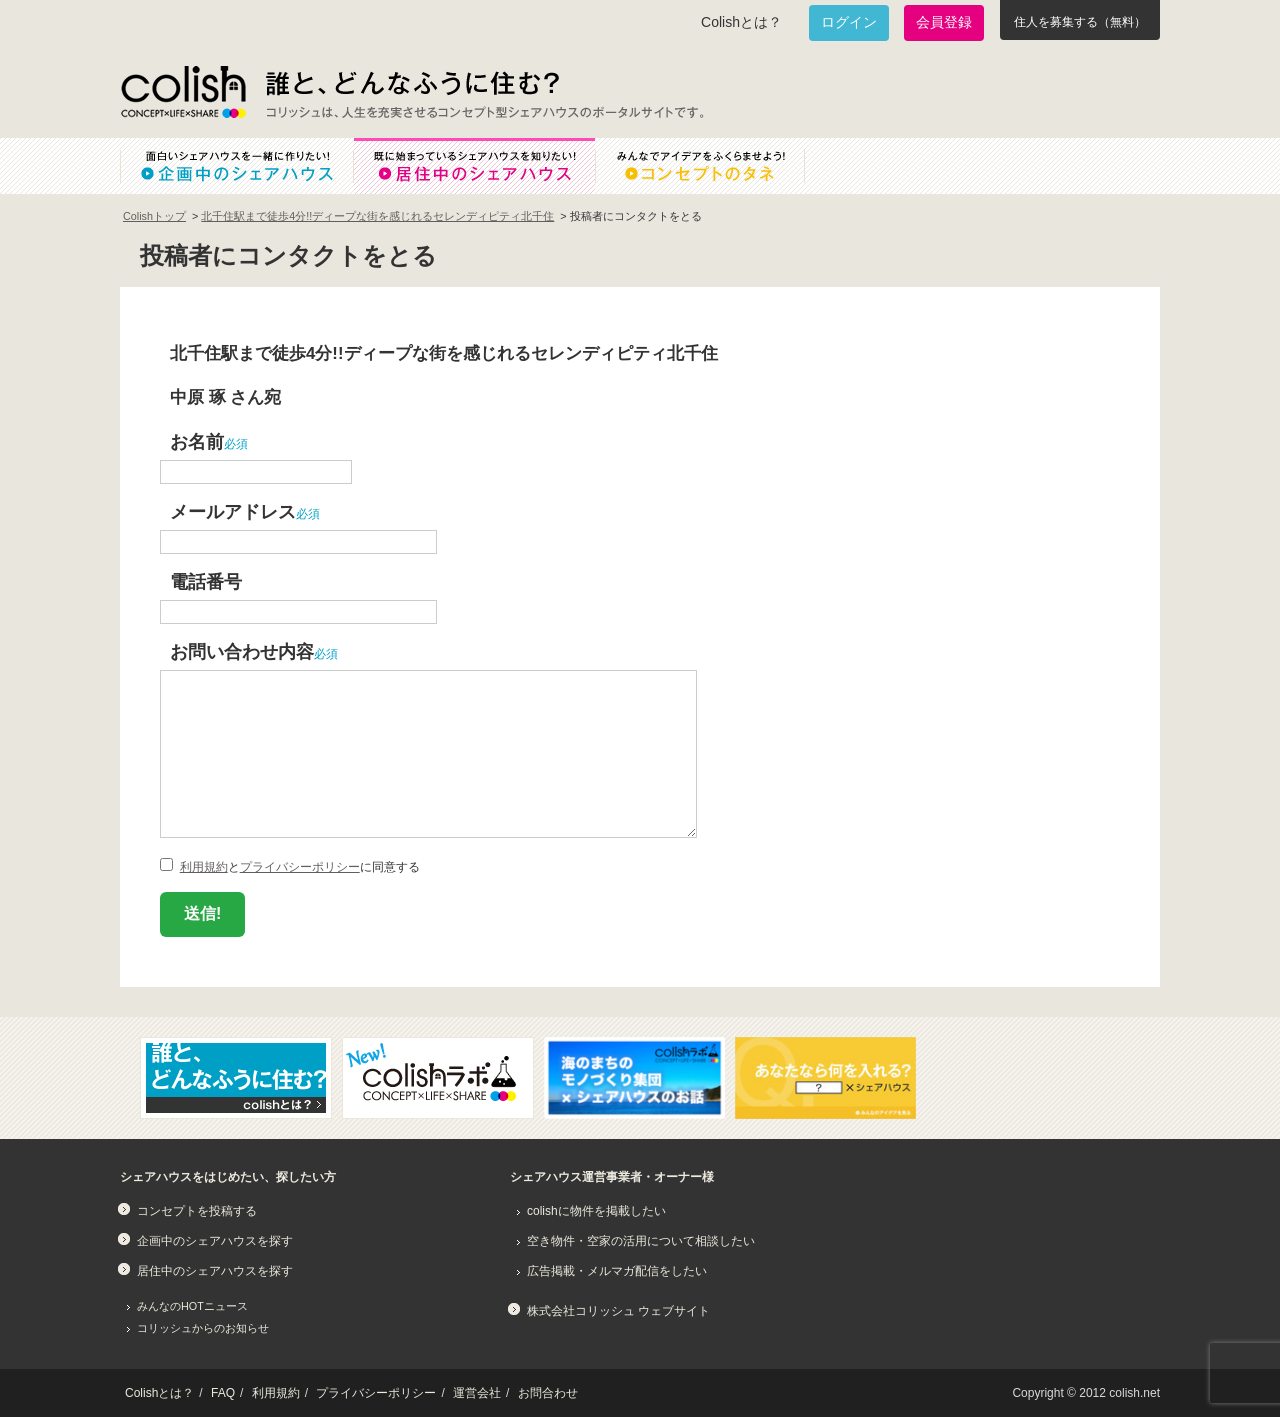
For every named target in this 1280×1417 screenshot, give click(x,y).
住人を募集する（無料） (1080, 22)
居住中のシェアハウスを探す (215, 1271)
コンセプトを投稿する (197, 1211)
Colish (183, 92)
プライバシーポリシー (300, 867)
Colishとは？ (741, 22)
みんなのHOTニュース (192, 1306)
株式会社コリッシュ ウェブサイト (618, 1311)
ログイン (849, 22)
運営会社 (477, 1393)
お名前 (197, 441)
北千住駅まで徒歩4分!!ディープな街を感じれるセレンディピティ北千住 (377, 216)
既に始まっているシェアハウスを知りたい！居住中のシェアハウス (474, 166)
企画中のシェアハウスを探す (215, 1241)
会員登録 (944, 22)
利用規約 (204, 867)
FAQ (223, 1393)
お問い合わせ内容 (242, 651)
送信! (202, 913)
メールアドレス (233, 511)
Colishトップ (154, 216)
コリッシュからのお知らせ (203, 1328)
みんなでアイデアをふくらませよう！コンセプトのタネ (716, 166)
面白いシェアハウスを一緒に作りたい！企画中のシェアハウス (236, 166)
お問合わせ (548, 1393)
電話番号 (206, 581)
